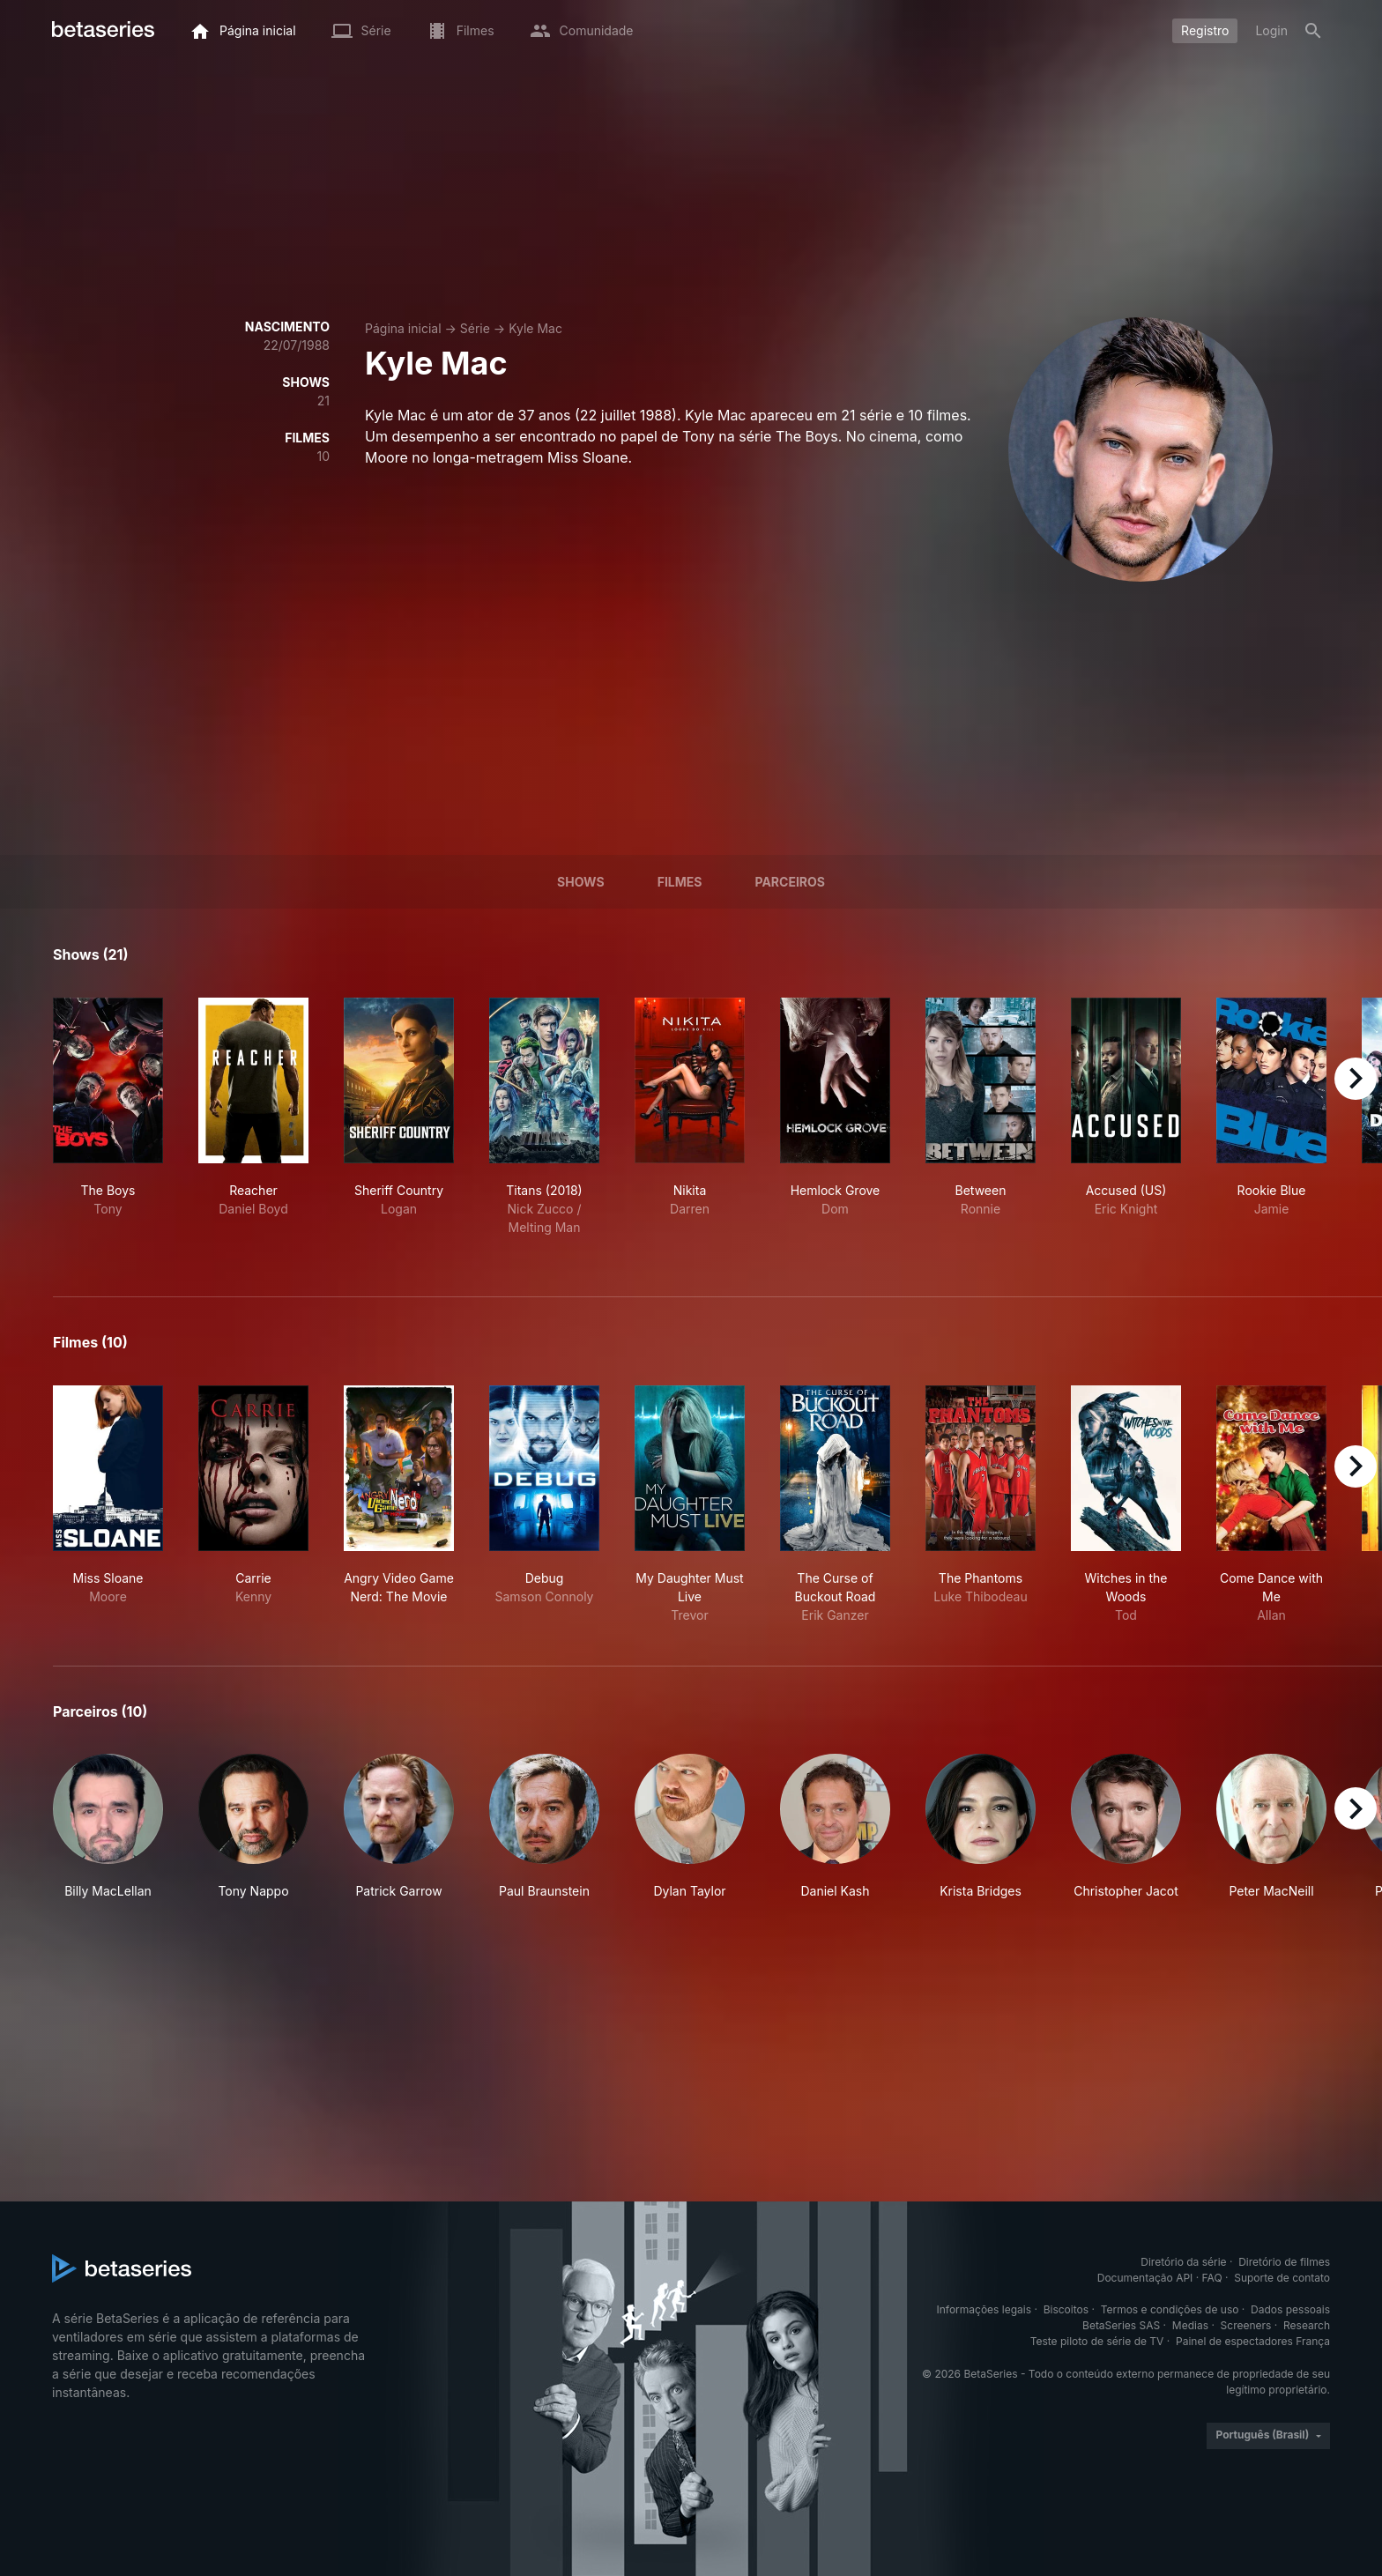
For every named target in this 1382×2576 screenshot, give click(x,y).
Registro (1205, 30)
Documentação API (1145, 2277)
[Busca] (1313, 31)
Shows (581, 881)
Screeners (1246, 2325)
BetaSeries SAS (1121, 2325)
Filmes (680, 881)
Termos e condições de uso (1170, 2309)
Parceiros (789, 881)
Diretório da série (1183, 2261)
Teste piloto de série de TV (1097, 2341)
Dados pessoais (1290, 2309)
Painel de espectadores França (1253, 2341)
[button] (108, 1827)
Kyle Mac (535, 328)
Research (1306, 2325)
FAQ (1212, 2277)
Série (475, 328)
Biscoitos (1066, 2309)
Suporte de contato (1282, 2277)
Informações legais (984, 2309)
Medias (1190, 2325)
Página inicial (403, 328)
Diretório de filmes (1284, 2261)
